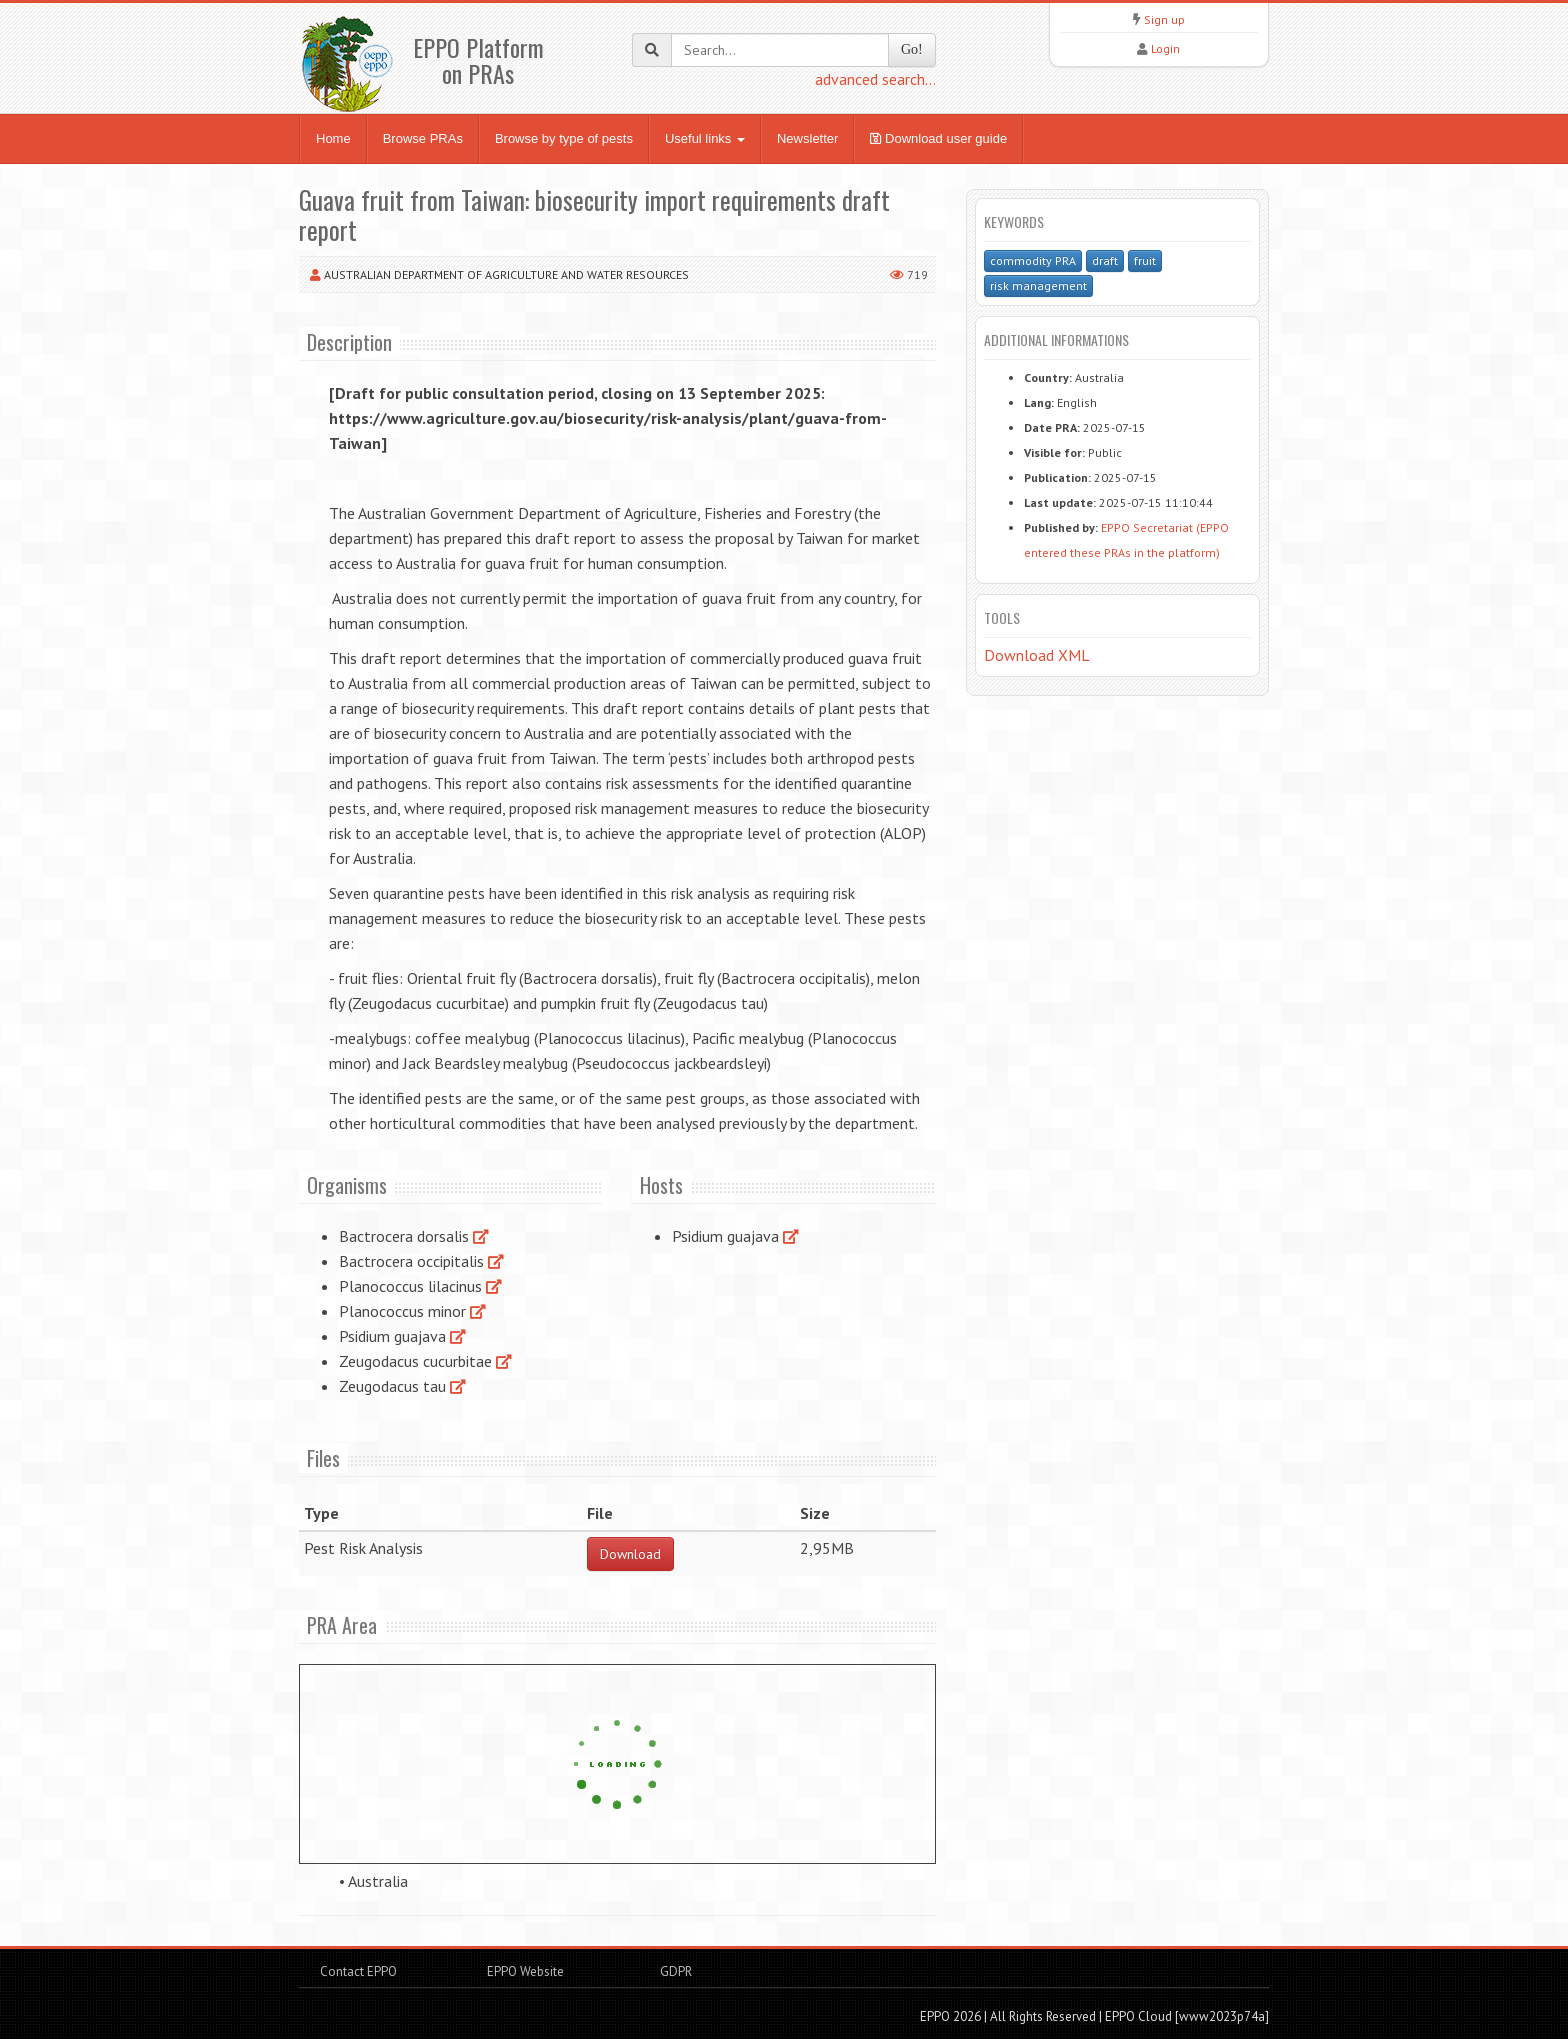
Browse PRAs (423, 138)
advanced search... (875, 79)
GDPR (674, 1971)
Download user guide (938, 138)
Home (333, 138)
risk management (1038, 285)
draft (1105, 260)
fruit (1145, 260)
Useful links (705, 138)
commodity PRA (1033, 260)
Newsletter (807, 138)
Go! (912, 49)
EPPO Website (525, 1971)
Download (630, 1554)
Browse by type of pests (564, 138)
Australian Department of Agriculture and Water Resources (506, 274)
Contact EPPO (358, 1971)
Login (1165, 48)
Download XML (1037, 655)
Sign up (1164, 19)
